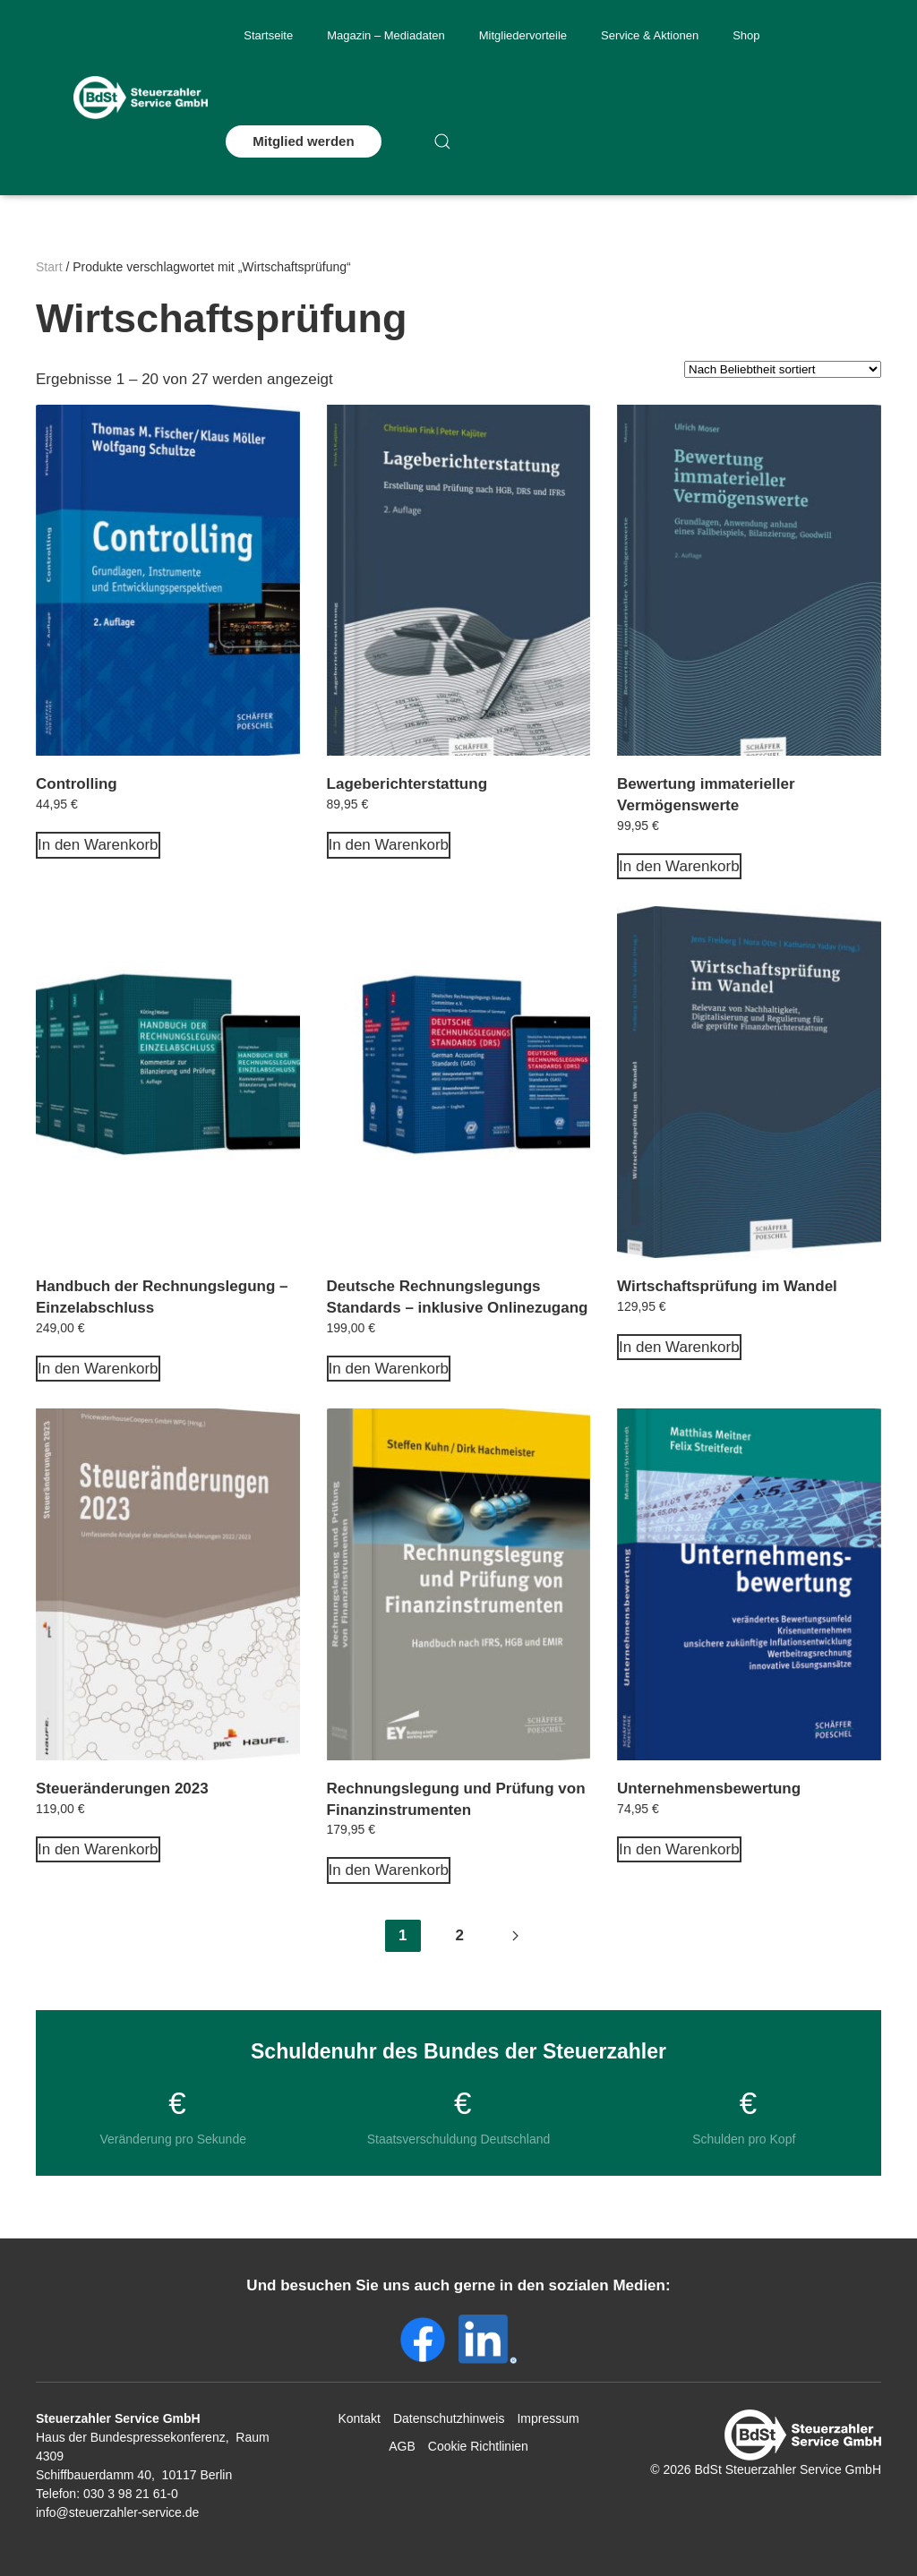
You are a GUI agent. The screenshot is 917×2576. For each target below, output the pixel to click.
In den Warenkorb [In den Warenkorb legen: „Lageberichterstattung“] (389, 844)
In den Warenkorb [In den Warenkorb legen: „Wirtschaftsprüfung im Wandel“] (679, 1347)
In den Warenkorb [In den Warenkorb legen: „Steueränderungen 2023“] (98, 1849)
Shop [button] (746, 35)
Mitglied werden (303, 141)
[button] (442, 141)
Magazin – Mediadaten (386, 35)
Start (49, 267)
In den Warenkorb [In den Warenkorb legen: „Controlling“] (98, 844)
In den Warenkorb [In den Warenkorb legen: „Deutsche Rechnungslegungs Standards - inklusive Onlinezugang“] (389, 1368)
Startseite (268, 35)
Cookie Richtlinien (478, 2446)
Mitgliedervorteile (523, 35)
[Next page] (515, 1936)
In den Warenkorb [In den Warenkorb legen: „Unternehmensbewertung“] (679, 1849)
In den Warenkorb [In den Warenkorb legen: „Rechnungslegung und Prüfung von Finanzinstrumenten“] (389, 1870)
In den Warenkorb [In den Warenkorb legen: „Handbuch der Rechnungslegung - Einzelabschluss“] (98, 1368)
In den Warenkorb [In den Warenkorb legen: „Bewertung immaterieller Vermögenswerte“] (679, 866)
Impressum (547, 2418)
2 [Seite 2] (460, 1935)
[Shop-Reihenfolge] (782, 369)
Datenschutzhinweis (449, 2418)
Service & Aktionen (649, 35)
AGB (402, 2446)
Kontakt (359, 2418)
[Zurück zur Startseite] (141, 97)
